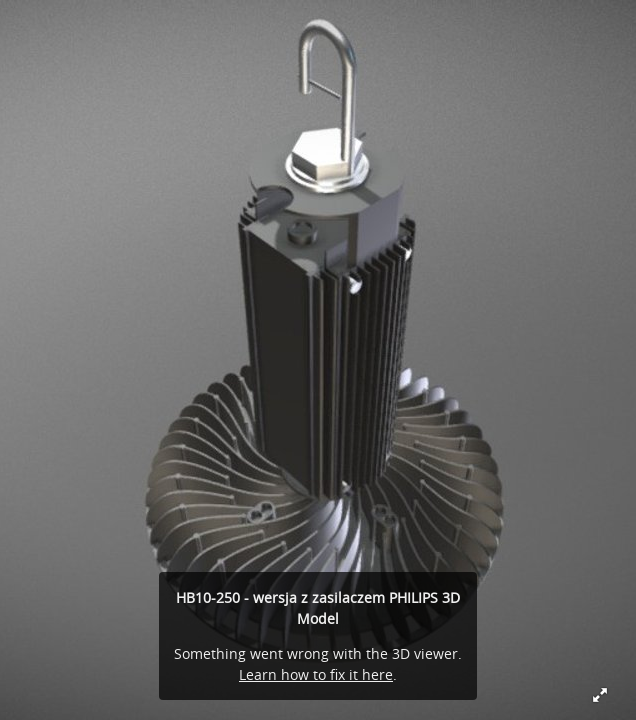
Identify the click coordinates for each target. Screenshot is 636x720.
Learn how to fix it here (316, 674)
